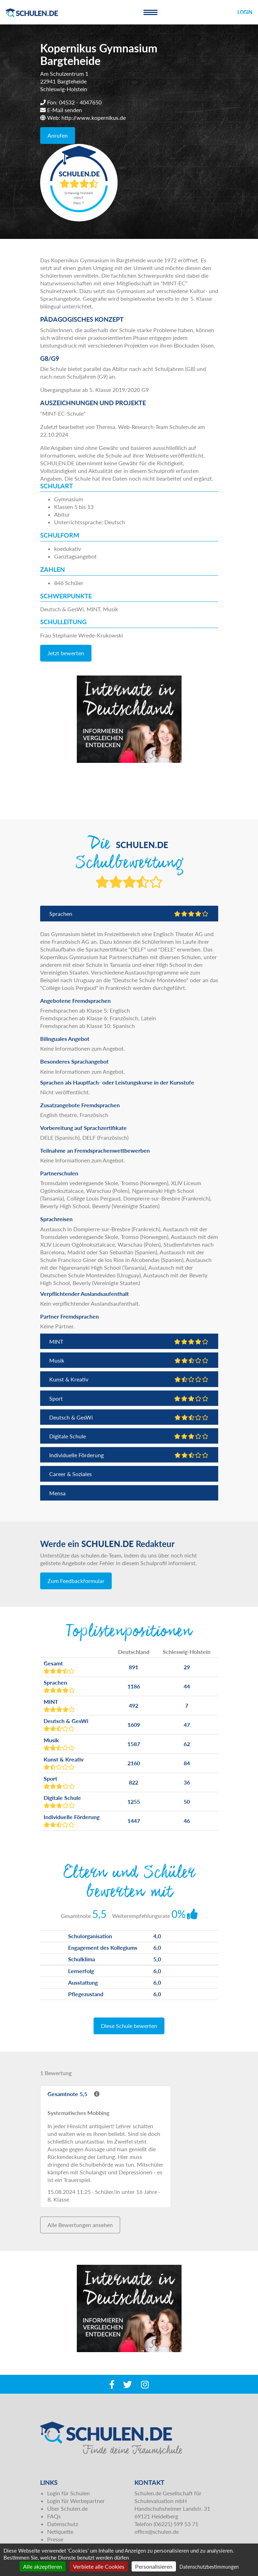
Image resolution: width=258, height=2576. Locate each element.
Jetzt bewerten (65, 653)
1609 (133, 1724)
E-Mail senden (64, 110)
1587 (133, 1744)
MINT (129, 1341)
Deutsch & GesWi (129, 1417)
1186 (133, 1686)
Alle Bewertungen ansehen (80, 2224)
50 (187, 1801)
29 (187, 1667)
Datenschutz (62, 2523)
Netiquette (60, 2531)
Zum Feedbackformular (75, 1580)
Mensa (57, 1493)
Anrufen (57, 135)
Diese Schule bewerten (129, 2025)
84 (187, 1763)
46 (187, 1820)
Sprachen (129, 913)
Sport (129, 1398)
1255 (133, 1801)
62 (187, 1744)
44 (187, 1686)
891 (133, 1667)
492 (133, 1705)
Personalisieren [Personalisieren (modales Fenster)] (153, 2566)
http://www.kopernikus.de (93, 117)
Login (244, 12)
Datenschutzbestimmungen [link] (209, 2567)
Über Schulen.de (67, 2508)
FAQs (54, 2516)
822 (133, 1782)
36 (187, 1782)
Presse (55, 2539)
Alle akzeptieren (42, 2566)
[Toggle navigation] (150, 12)
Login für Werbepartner (76, 2500)
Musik (129, 1360)
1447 (133, 1820)
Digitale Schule (129, 1436)
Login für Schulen (68, 2493)
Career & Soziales (70, 1474)
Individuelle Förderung (129, 1455)
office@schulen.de (156, 2531)
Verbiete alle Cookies (98, 2566)
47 (187, 1724)
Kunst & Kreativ (129, 1379)
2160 (133, 1763)
